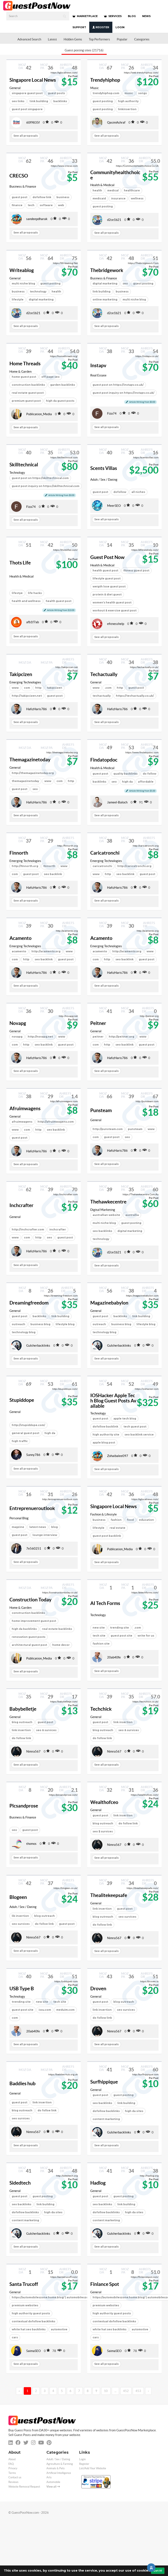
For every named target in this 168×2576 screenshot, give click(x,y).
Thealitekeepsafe (108, 1895)
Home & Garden (20, 371)
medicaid (99, 198)
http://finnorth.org (25, 866)
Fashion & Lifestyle (103, 1514)
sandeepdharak (36, 219)
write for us (146, 1635)
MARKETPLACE (85, 16)
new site (99, 1627)
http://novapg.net (40, 1036)
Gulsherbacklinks (38, 1345)
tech (31, 205)
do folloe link (44, 1923)
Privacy (12, 2468)
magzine (18, 1527)
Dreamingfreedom (29, 1303)
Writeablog (21, 270)
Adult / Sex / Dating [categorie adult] (58, 2459)
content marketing (106, 2119)
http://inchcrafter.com (28, 1229)
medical (113, 190)
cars (15, 2337)
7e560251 (33, 1548)
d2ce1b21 (114, 219)
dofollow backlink (105, 1426)
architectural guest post (29, 1644)
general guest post (25, 1433)
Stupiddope (21, 1400)
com (27, 687)
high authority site (106, 1434)
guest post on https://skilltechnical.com (40, 478)
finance (17, 205)
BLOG (132, 16)
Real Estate (98, 375)
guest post (19, 197)
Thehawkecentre (108, 1202)
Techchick (101, 1709)
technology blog (23, 1332)
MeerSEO (114, 505)
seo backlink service (139, 1434)
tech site (99, 1635)
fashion (116, 1519)
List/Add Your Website (92, 2468)
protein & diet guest (107, 594)
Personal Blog (19, 1518)
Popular (122, 39)
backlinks (99, 781)
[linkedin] (10, 2442)
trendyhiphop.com (106, 93)
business (18, 291)
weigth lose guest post (109, 586)
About (12, 2459)
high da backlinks (24, 1628)
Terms (12, 2473)
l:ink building (39, 101)
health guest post (58, 601)
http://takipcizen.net (27, 695)
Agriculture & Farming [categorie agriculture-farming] (59, 2463)
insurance (118, 198)
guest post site (121, 1635)
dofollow (119, 492)
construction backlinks (28, 384)
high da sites (134, 2111)
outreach (18, 1324)
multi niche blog (23, 283)
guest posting (103, 101)
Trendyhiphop (105, 80)
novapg (17, 1036)
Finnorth (18, 853)
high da (50, 1433)
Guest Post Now (107, 557)
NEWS (146, 16)
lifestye (17, 593)
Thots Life (20, 563)
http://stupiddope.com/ (28, 1425)
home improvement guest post (34, 1620)
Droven (98, 1988)
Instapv (98, 365)
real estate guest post (28, 392)
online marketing (105, 299)
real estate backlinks (57, 1628)
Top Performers (99, 39)
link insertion (21, 1730)
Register (100, 27)
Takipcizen (20, 674)
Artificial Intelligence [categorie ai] (58, 2473)
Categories (142, 39)
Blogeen (18, 1897)
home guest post (24, 376)
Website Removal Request (24, 2486)
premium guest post (26, 400)
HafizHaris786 (36, 709)
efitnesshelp (115, 624)
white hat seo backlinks (29, 2329)
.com (108, 687)
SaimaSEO (33, 2351)
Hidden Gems (73, 39)
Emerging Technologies (25, 682)
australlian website (106, 1215)
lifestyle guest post (107, 578)
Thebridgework (106, 270)
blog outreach (22, 1722)
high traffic (20, 1441)
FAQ (11, 2463)
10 (106, 2391)
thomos (31, 1843)
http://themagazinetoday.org (33, 773)
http (38, 687)
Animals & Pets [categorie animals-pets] (55, 2468)
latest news (37, 1527)
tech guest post (134, 1426)
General (15, 88)
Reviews (13, 2482)
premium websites (25, 2305)
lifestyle (18, 299)
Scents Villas (103, 468)
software (46, 205)
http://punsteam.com (108, 1129)
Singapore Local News (32, 80)
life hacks (35, 593)
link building (101, 291)
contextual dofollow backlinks (33, 2321)
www (15, 687)
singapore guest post (27, 93)
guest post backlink (107, 1535)
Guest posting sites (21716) (84, 50)
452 (126, 2391)
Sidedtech (20, 2183)
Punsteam (101, 1110)
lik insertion (20, 1915)
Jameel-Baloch (117, 802)
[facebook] (18, 2442)
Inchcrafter (21, 1205)
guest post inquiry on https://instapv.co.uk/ (123, 392)
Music (94, 88)
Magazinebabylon (109, 1303)
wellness (137, 198)
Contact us (14, 2477)
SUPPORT (79, 27)
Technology (17, 472)
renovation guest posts (28, 1636)
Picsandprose (23, 1806)
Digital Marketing (102, 1209)
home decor (61, 1644)
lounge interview (45, 1535)
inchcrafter (57, 1229)
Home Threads (25, 363)
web (61, 205)
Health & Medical (102, 185)
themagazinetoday (25, 781)
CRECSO (18, 176)
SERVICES (113, 16)
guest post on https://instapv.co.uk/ (118, 384)
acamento (19, 951)
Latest (52, 39)
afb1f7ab (32, 622)
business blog (40, 1324)
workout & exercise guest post (114, 610)
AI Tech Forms (105, 1603)
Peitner (98, 1023)
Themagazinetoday (29, 759)
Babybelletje (22, 1709)
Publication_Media (39, 414)
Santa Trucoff (23, 2284)
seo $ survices (103, 1831)
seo (35, 789)
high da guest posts (60, 400)
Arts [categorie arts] (49, 2477)
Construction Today (30, 1599)
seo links (18, 101)
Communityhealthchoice (115, 175)
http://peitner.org (121, 1036)
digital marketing (41, 299)
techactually (102, 695)
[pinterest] (49, 2442)
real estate (117, 1527)
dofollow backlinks (106, 2111)
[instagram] (33, 2442)
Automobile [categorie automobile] (53, 2482)
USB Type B (21, 1988)
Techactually (103, 674)
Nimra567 (33, 1751)
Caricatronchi (104, 853)
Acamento (20, 938)
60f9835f (33, 122)
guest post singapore (27, 109)
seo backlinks (102, 1231)
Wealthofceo (104, 1802)
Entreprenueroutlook (32, 1508)
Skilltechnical (23, 464)
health (97, 190)
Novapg (17, 1023)
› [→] (148, 2391)
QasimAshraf (116, 122)
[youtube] (41, 2442)
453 (138, 2391)
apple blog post (104, 1442)
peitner (98, 1036)
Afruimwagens (25, 1108)
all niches (138, 492)
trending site (119, 1627)
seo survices (21, 1923)
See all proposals (25, 135)
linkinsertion (127, 109)
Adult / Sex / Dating (103, 479)
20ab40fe (114, 1657)
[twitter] (25, 2442)
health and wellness (26, 601)
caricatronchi (102, 866)
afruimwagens (22, 1121)
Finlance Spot (104, 2284)
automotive (59, 2329)
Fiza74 (112, 413)
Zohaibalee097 (117, 1456)
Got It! (157, 2570)
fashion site (101, 1643)
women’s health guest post (112, 602)
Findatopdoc (103, 760)
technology (38, 291)
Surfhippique (104, 2082)
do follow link (21, 1738)
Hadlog (98, 2183)
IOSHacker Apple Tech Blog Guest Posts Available (113, 1401)
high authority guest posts (31, 2313)
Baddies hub (22, 2083)
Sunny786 (33, 1455)
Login (120, 27)
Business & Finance (22, 186)
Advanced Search (29, 39)
